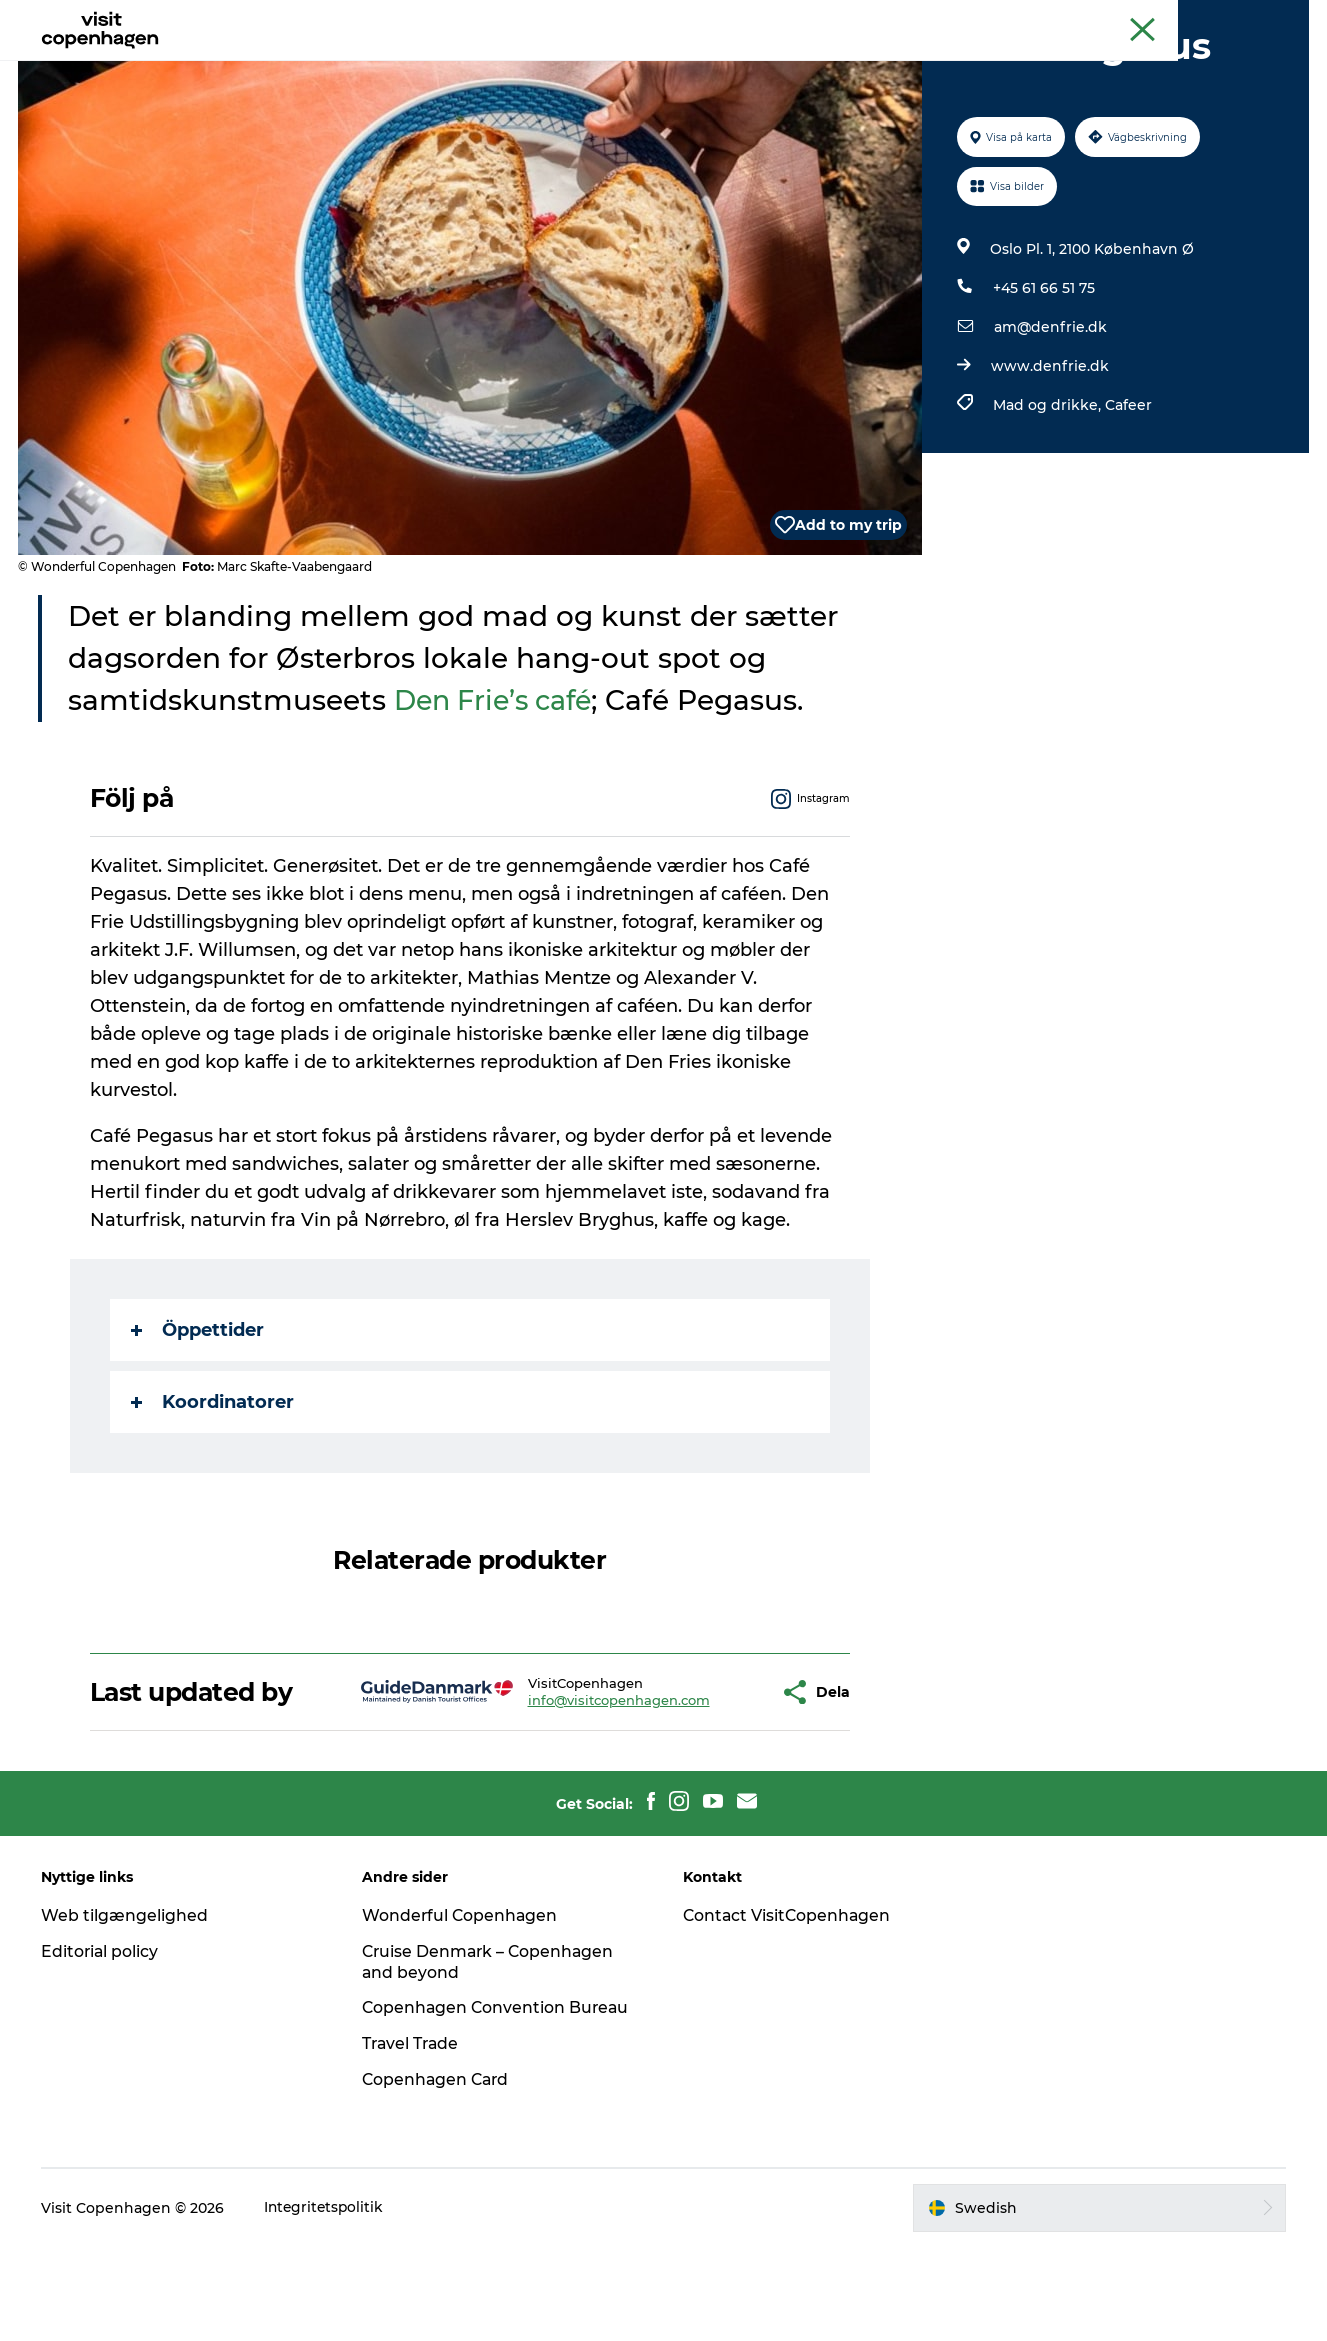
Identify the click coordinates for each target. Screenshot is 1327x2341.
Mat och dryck (642, 64)
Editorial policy (103, 2045)
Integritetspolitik (328, 2302)
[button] (704, 1786)
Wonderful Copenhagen (463, 2009)
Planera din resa (787, 64)
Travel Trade (414, 2138)
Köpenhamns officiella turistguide (1080, 19)
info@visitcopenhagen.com (560, 1795)
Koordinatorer (212, 1497)
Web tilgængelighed (127, 2009)
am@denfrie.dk (1049, 422)
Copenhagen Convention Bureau (499, 2102)
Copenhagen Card (1253, 19)
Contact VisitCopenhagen (789, 2009)
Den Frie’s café (500, 795)
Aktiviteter (519, 64)
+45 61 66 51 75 (1043, 383)
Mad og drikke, (1048, 500)
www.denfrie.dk (1049, 461)
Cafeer (1127, 500)
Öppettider (197, 1425)
